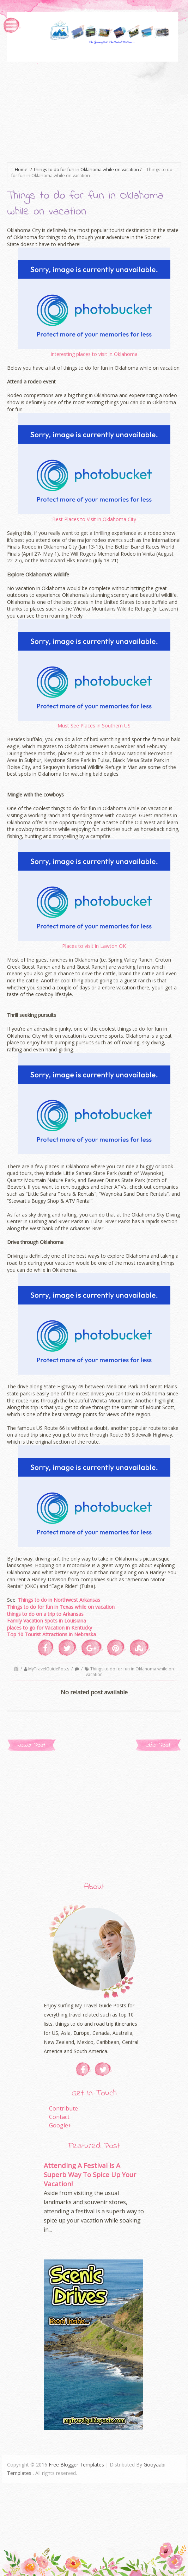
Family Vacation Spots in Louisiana (46, 1620)
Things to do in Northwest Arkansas (59, 1599)
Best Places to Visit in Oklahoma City (94, 519)
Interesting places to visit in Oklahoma (94, 354)
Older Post (158, 1745)
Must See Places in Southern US (94, 725)
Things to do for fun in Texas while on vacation (61, 1606)
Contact (59, 2117)
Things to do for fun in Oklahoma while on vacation (130, 1672)
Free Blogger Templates (76, 2464)
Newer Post (31, 1745)
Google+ (60, 2125)
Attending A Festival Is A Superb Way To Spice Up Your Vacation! (90, 2174)
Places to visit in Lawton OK (94, 946)
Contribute (63, 2108)
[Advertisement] (97, 111)
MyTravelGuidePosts (49, 1669)
